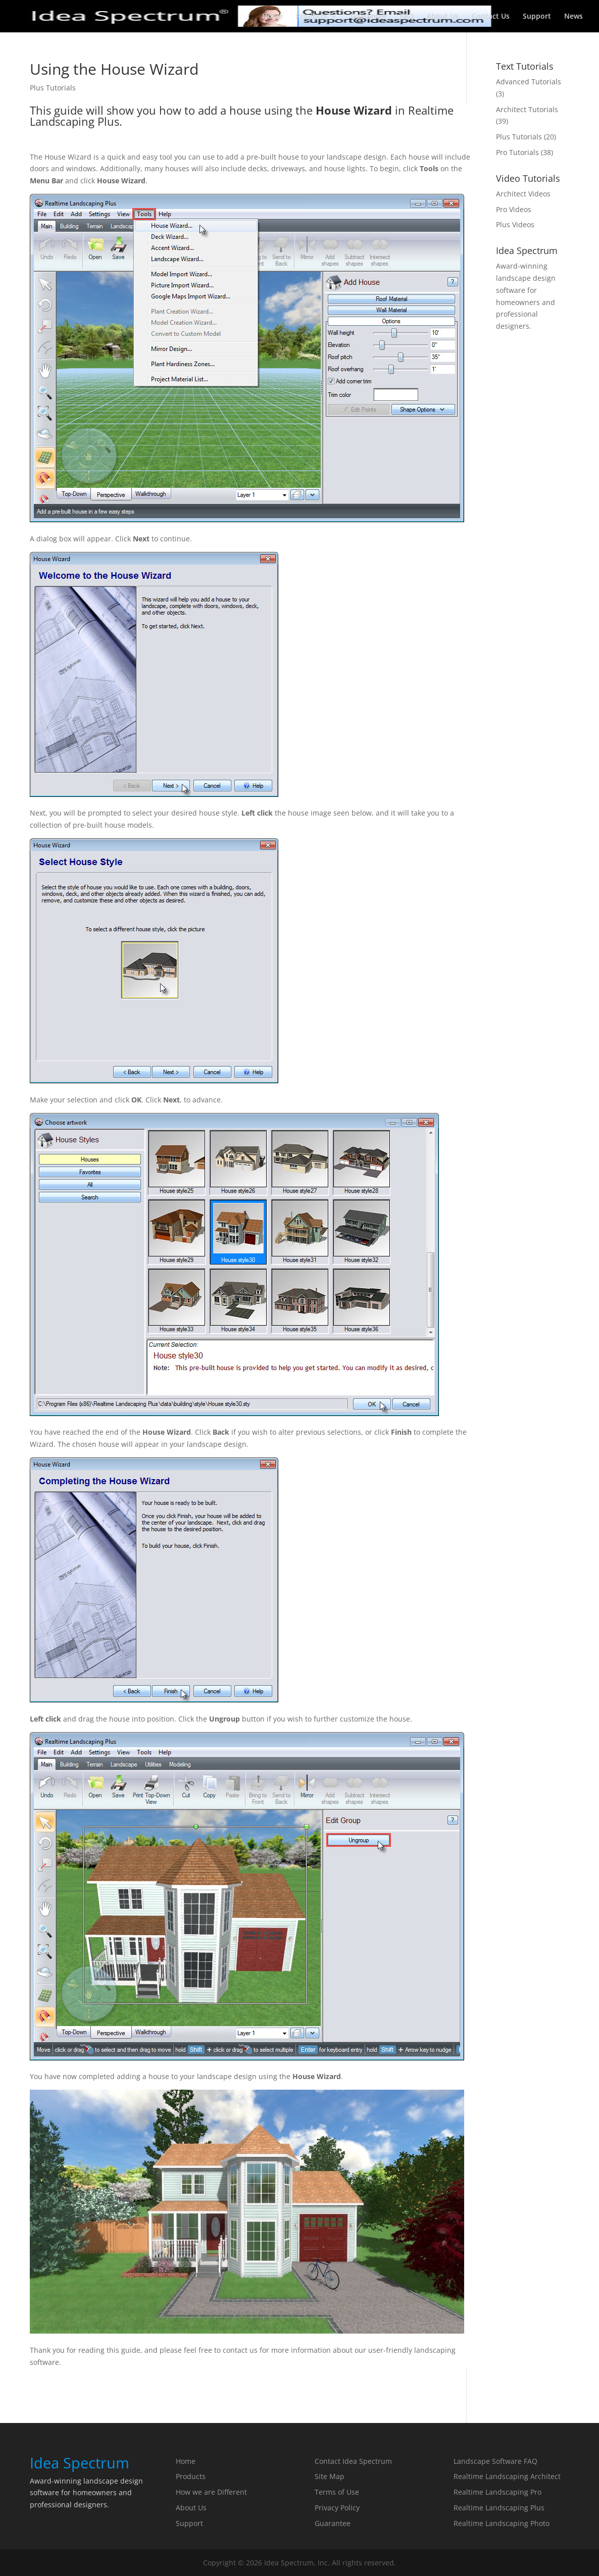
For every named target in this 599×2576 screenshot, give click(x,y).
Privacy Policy (337, 2507)
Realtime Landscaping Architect (507, 2476)
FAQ (407, 17)
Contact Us (491, 17)
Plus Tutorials (53, 87)
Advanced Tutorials (528, 81)
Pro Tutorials (517, 152)
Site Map (329, 2476)
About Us (443, 17)
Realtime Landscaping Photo (502, 2523)
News (573, 17)
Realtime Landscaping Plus (499, 2507)
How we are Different (211, 2492)
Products (311, 17)
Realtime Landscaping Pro (497, 2492)
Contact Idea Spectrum (353, 2461)
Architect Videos (523, 193)
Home (272, 17)
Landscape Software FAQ (495, 2461)
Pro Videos (513, 209)
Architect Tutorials (527, 109)
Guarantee (369, 17)
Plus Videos (515, 224)
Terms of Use (337, 2492)
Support (537, 17)
